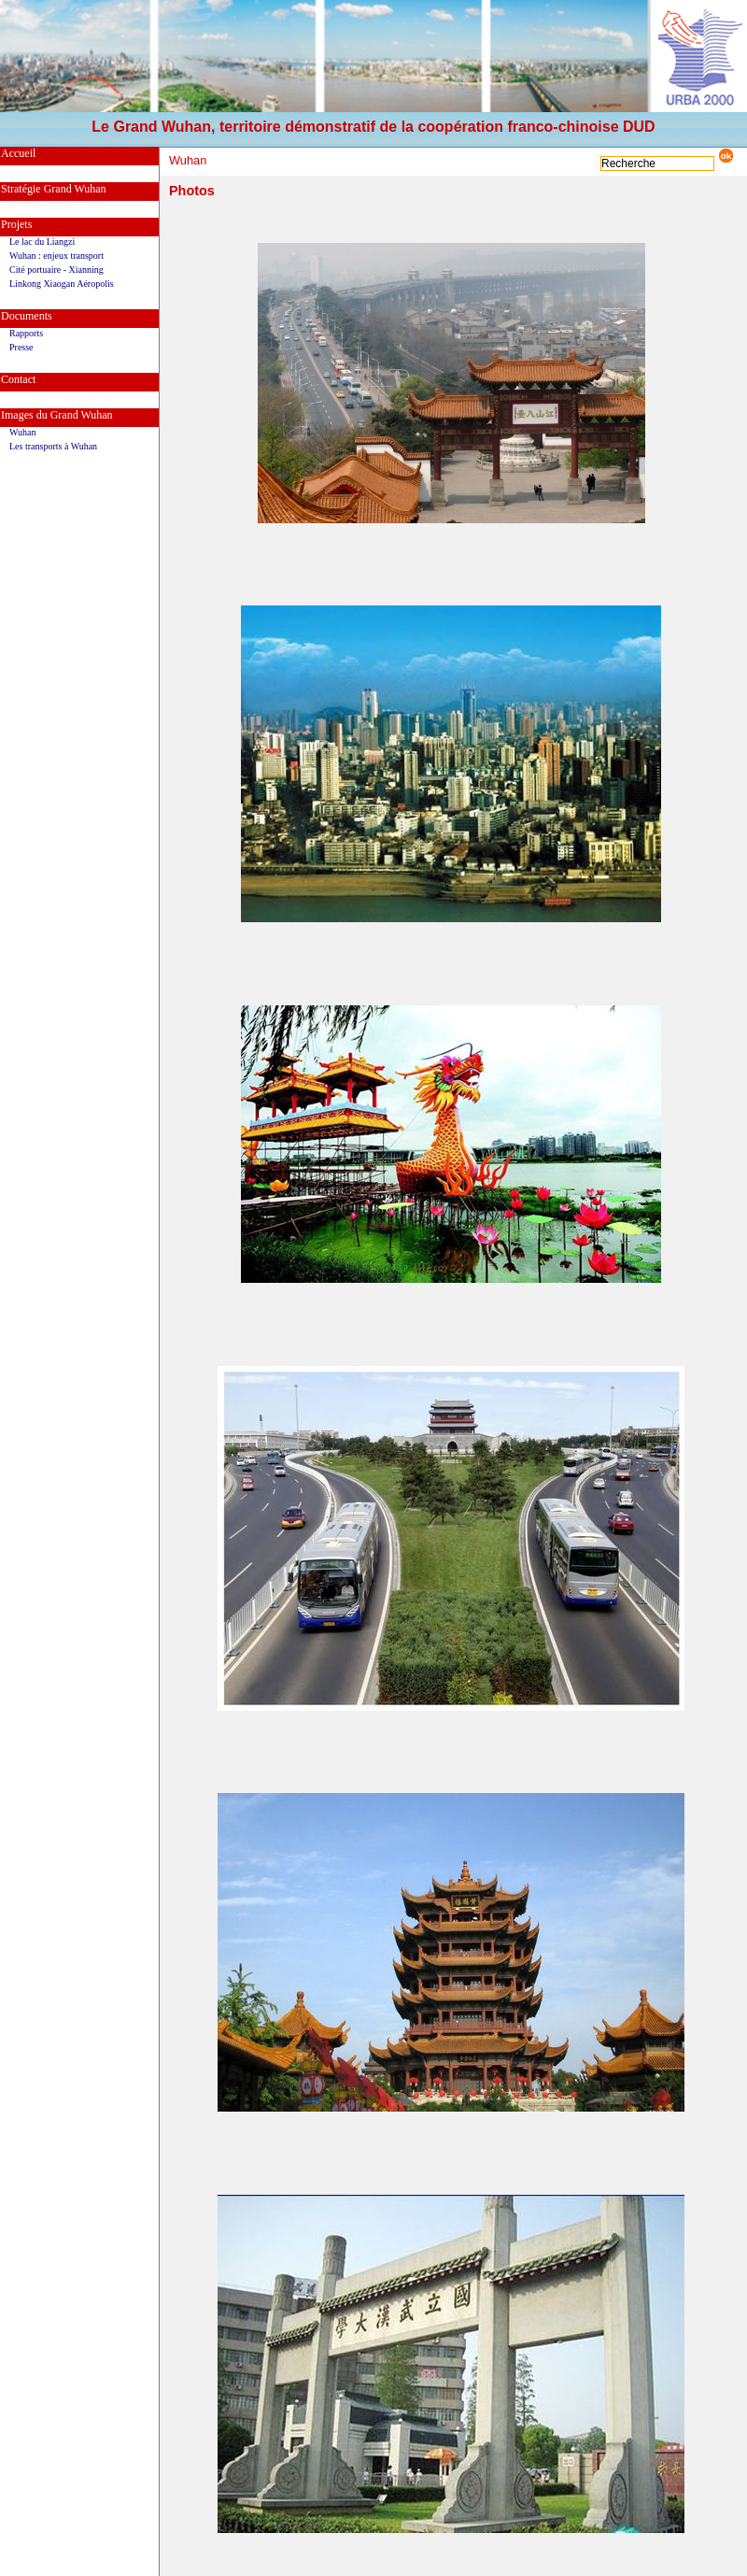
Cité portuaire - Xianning (56, 269)
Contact (18, 379)
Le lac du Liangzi (42, 241)
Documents (26, 315)
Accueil (18, 153)
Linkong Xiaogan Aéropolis (61, 283)
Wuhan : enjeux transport (56, 255)
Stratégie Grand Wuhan (53, 188)
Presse (21, 347)
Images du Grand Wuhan (57, 414)
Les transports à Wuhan (53, 446)
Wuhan (22, 432)
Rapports (26, 333)
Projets (16, 224)
